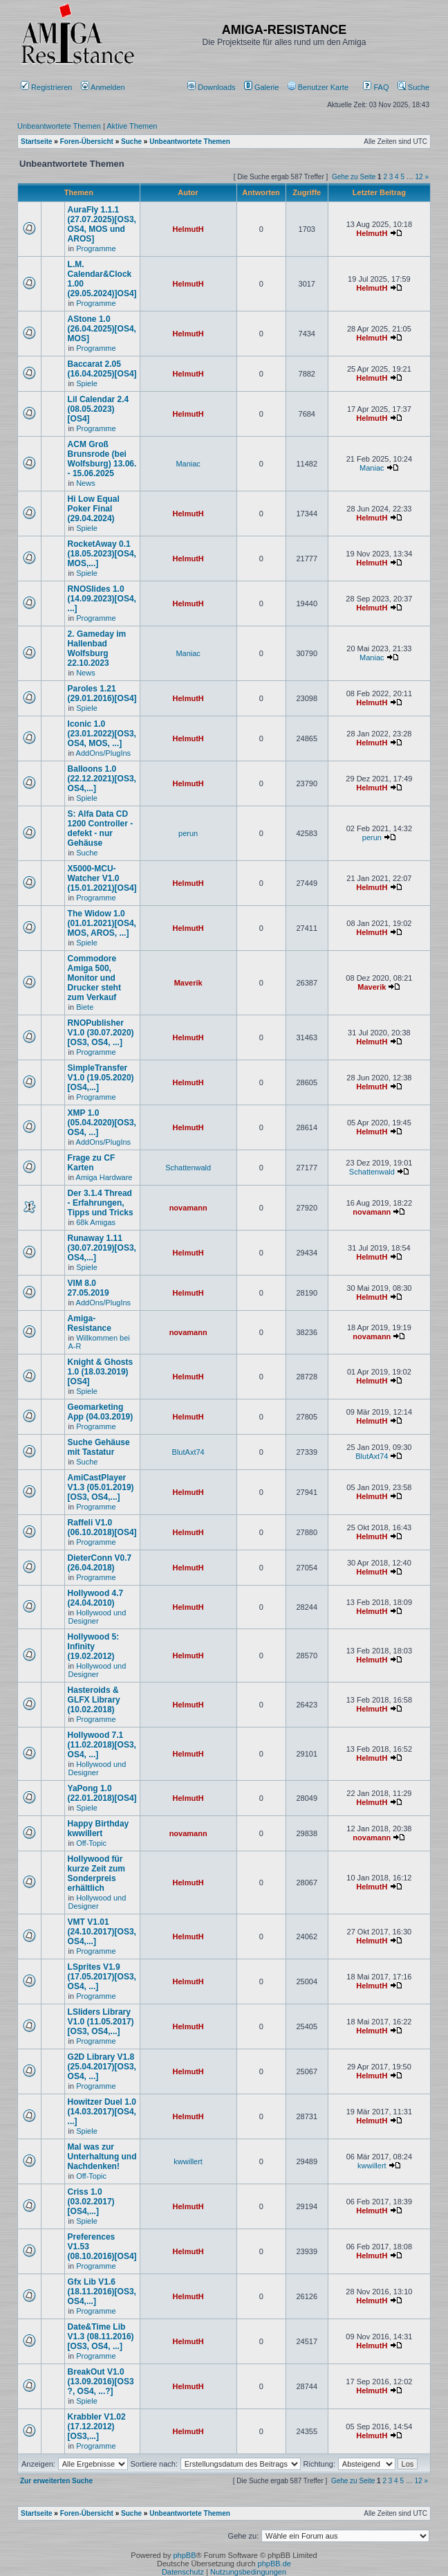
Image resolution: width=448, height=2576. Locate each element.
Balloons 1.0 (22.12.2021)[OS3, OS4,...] (102, 778)
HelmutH (188, 229)
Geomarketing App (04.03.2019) (100, 1412)
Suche (413, 87)
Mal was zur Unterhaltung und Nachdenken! (102, 2156)
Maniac (188, 464)
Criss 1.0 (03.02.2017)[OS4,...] (91, 2201)
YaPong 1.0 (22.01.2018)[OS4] (102, 1793)
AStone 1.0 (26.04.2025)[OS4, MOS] (102, 328)
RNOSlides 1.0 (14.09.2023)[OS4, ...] (102, 598)
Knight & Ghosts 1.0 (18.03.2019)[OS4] (100, 1371)
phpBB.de (274, 2563)
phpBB (184, 2555)
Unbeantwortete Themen (59, 126)
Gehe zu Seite (353, 177)
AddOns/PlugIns (103, 753)
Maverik (188, 983)
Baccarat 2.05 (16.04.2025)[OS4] (102, 369)
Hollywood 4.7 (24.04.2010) (96, 1598)
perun (188, 833)
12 (419, 177)
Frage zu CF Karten (91, 1162)
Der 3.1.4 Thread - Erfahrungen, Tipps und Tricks (100, 1202)
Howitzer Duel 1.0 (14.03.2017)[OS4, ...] (102, 2111)
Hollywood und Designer (97, 1616)
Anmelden (104, 87)
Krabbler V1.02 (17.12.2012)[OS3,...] (97, 2426)
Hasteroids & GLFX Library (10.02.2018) (94, 1699)
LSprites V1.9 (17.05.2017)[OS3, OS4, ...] (102, 1976)
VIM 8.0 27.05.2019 (88, 1288)
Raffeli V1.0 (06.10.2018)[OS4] (102, 1527)
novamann (188, 1208)
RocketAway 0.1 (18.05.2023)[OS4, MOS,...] (102, 553)
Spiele (86, 383)
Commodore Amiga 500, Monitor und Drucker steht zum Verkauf (94, 978)
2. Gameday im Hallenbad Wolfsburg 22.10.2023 (97, 648)
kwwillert (188, 2161)
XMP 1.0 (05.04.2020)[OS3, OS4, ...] (102, 1122)
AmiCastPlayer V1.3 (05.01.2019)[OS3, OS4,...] (101, 1487)
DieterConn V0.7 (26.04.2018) (100, 1562)
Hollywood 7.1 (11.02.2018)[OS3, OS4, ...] (102, 1744)
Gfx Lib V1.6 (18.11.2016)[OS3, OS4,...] (102, 2291)
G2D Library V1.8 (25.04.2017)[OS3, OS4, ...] (102, 2066)
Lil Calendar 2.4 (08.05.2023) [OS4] (98, 409)
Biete (84, 1007)
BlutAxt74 (188, 1452)
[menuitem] (212, 87)
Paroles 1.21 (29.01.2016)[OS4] (102, 693)
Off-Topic (91, 1843)
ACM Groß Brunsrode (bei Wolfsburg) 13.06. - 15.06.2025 (102, 458)
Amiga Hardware (104, 1177)
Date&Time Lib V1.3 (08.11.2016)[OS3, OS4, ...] (101, 2336)
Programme (95, 248)
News (85, 483)
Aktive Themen (131, 126)
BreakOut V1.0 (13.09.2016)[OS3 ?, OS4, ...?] (101, 2381)
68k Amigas (95, 1222)
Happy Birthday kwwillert (98, 1828)
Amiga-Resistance (89, 1323)
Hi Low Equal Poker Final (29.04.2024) (94, 508)
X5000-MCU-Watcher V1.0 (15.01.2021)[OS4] (102, 878)
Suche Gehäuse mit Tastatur (99, 1447)
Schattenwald (188, 1167)
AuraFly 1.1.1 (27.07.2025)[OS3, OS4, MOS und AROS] (102, 224)
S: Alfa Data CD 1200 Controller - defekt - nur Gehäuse (100, 828)
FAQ (376, 87)
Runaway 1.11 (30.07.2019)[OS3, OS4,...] (102, 1247)
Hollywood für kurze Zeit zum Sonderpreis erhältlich (96, 1873)
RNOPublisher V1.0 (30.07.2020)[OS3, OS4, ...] (101, 1032)
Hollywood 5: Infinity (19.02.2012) (94, 1646)
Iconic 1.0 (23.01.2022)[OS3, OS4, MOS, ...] (102, 733)
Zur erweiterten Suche (56, 2481)
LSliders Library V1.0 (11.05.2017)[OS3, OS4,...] (101, 2021)
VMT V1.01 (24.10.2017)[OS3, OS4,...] (102, 1931)
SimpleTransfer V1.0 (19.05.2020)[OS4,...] (101, 1077)
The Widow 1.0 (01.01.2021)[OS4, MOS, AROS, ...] (102, 923)
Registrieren (46, 87)
